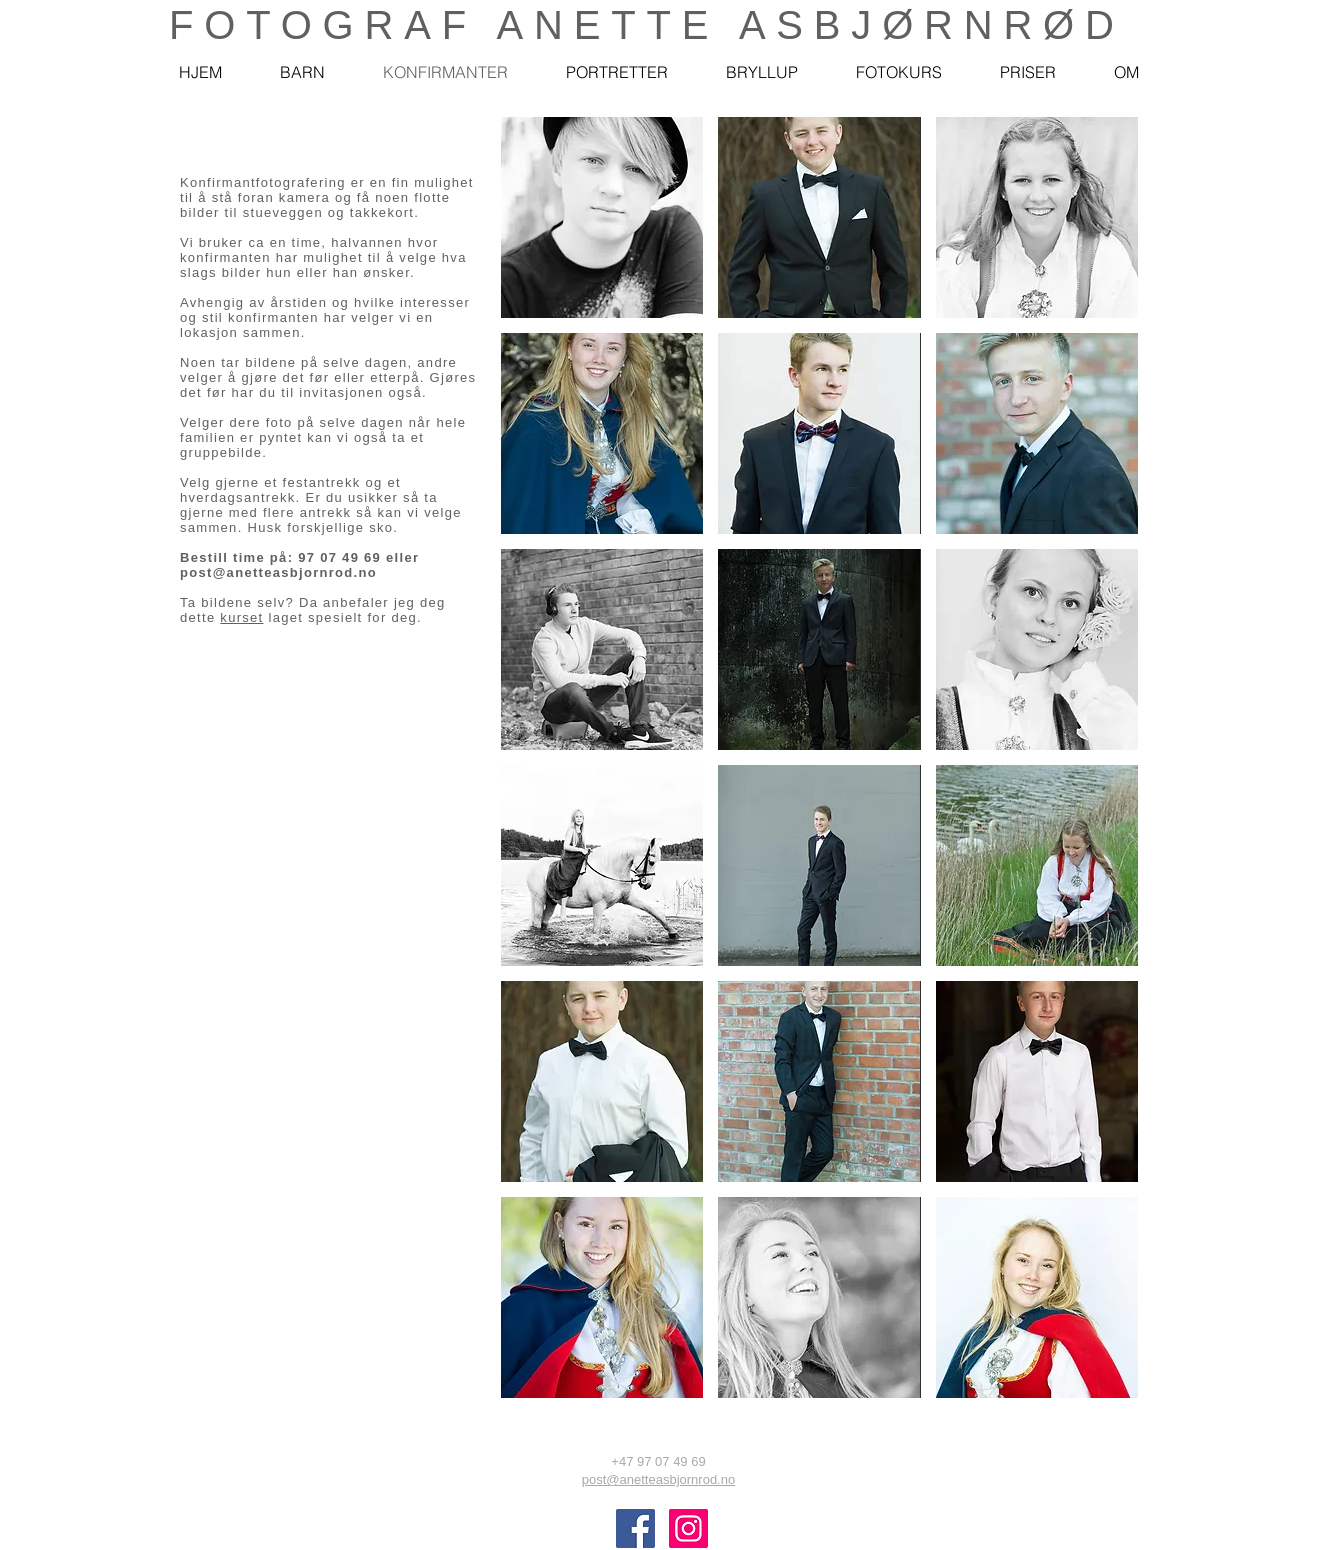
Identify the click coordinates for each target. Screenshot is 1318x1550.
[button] (602, 217)
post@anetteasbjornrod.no (278, 572)
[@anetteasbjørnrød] (635, 1528)
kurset (241, 617)
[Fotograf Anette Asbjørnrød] (688, 1528)
